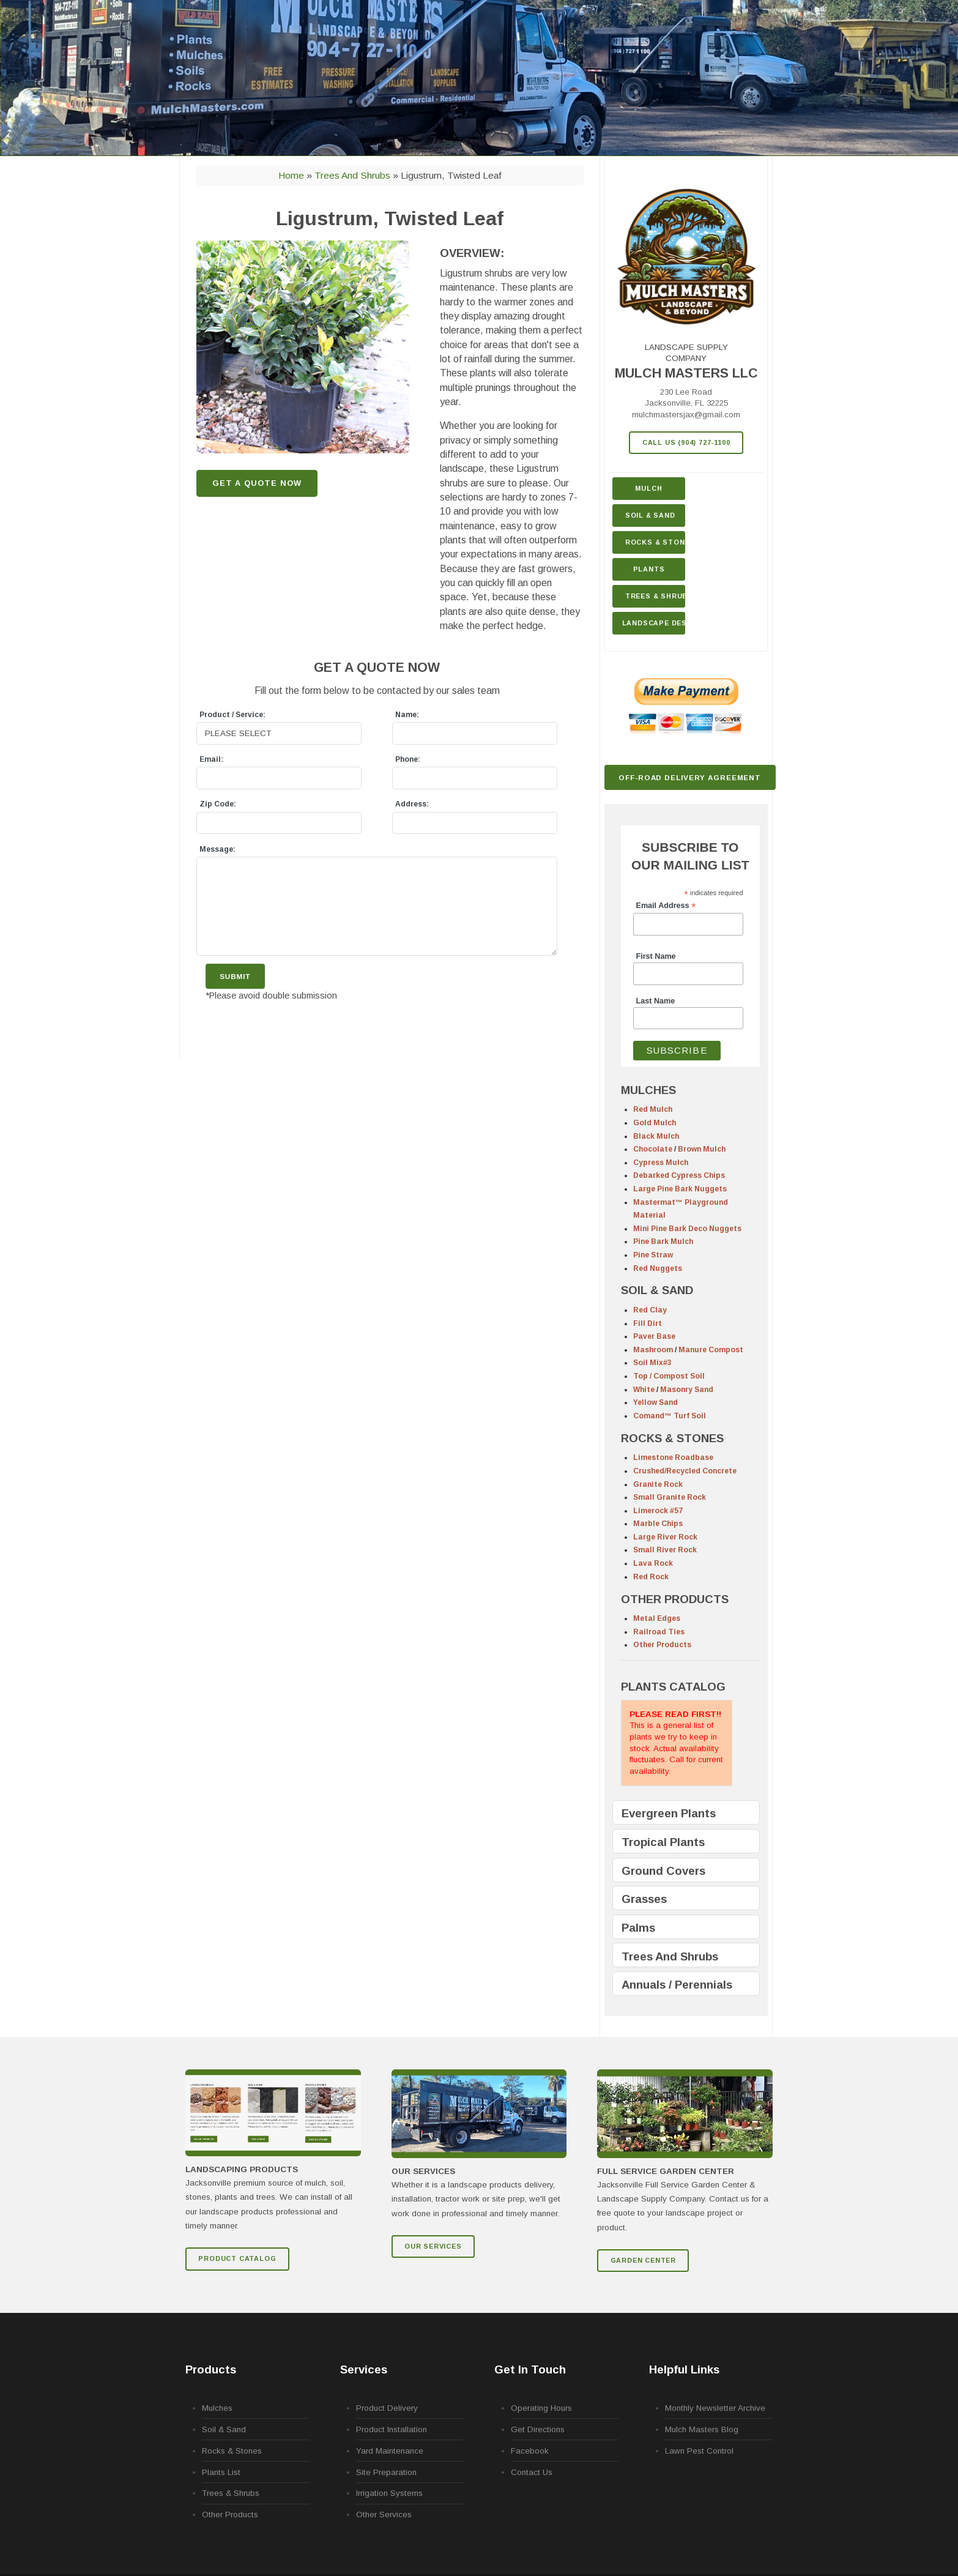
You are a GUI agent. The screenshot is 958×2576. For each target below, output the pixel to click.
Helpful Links (684, 2369)
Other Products (662, 1644)
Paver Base (654, 1336)
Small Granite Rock (669, 1497)
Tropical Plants (663, 1842)
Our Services (433, 2246)
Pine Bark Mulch (663, 1241)
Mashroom (653, 1350)
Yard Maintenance (389, 2450)
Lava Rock (653, 1563)
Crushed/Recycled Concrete (685, 1471)
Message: (217, 849)
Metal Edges (656, 1618)
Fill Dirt (647, 1323)
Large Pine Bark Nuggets (680, 1189)
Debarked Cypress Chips (679, 1175)
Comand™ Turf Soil (669, 1416)
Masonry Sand (686, 1389)
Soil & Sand (650, 515)
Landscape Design (654, 623)
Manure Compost (710, 1350)
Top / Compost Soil (669, 1376)
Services (363, 2369)
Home (291, 175)
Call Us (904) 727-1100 (686, 442)
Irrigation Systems (389, 2493)
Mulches (217, 2408)
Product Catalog (237, 2258)
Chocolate (652, 1149)
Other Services (384, 2514)
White (644, 1389)
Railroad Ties (659, 1632)
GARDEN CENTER (643, 2260)
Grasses (644, 1899)
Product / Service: (232, 714)
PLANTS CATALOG (673, 1686)
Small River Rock (665, 1550)
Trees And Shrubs (670, 1956)
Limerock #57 (658, 1510)
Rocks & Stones (232, 2450)
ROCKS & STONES (672, 1438)
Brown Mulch (702, 1149)
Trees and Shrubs (353, 175)
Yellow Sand (655, 1402)
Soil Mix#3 (652, 1362)
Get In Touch (530, 2369)
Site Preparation (386, 2472)
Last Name (655, 1001)
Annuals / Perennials (677, 1984)
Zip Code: (217, 804)
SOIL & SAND (657, 1290)
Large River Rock (665, 1537)
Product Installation (391, 2429)
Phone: (407, 759)
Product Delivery (387, 2408)
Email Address (666, 906)
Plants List (221, 2472)
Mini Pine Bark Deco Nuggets (687, 1228)
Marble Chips (658, 1523)
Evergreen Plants (669, 1813)
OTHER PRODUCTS (675, 1599)
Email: (211, 759)
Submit (235, 976)
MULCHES (648, 1090)
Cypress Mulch (660, 1162)
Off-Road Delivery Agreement (689, 777)
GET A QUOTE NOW (257, 483)
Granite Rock (658, 1484)
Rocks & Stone (655, 542)
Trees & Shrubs (655, 596)
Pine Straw (653, 1255)
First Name (656, 956)
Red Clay (650, 1310)
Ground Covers (663, 1870)
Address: (412, 804)
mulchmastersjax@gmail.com (686, 414)
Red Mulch (652, 1109)
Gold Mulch (654, 1123)
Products (210, 2369)
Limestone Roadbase (673, 1457)
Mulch (648, 488)
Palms (638, 1927)
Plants (649, 569)
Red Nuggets (657, 1268)
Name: (407, 714)
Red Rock (651, 1577)
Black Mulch (656, 1136)
